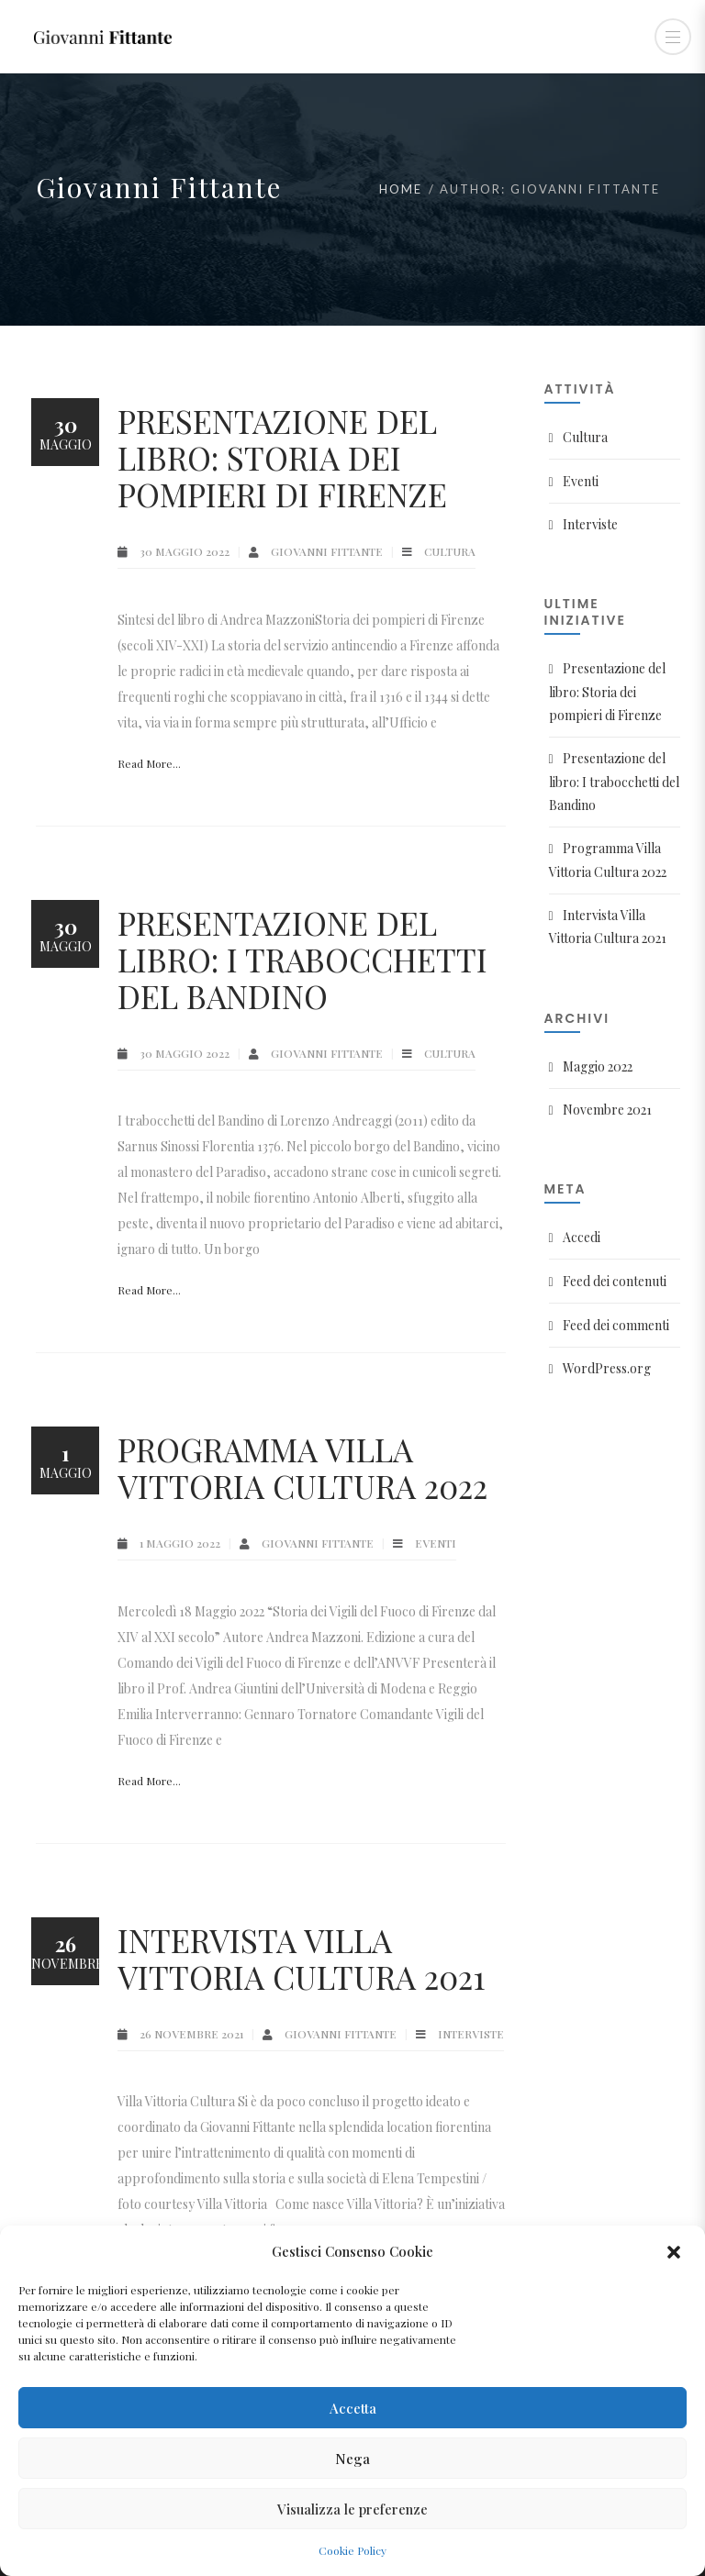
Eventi (435, 1543)
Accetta (353, 2408)
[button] (676, 2251)
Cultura (450, 551)
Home (400, 189)
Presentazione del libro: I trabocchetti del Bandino (302, 959)
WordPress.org (607, 1368)
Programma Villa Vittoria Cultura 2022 (302, 1467)
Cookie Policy (352, 2550)
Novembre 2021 (607, 1109)
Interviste (471, 2033)
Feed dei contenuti (614, 1281)
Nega (352, 2458)
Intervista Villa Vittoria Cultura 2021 (301, 1958)
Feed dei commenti (616, 1325)
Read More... (149, 763)
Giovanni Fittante (328, 551)
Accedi (581, 1237)
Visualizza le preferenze (352, 2509)
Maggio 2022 (597, 1066)
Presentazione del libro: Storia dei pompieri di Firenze (282, 457)
